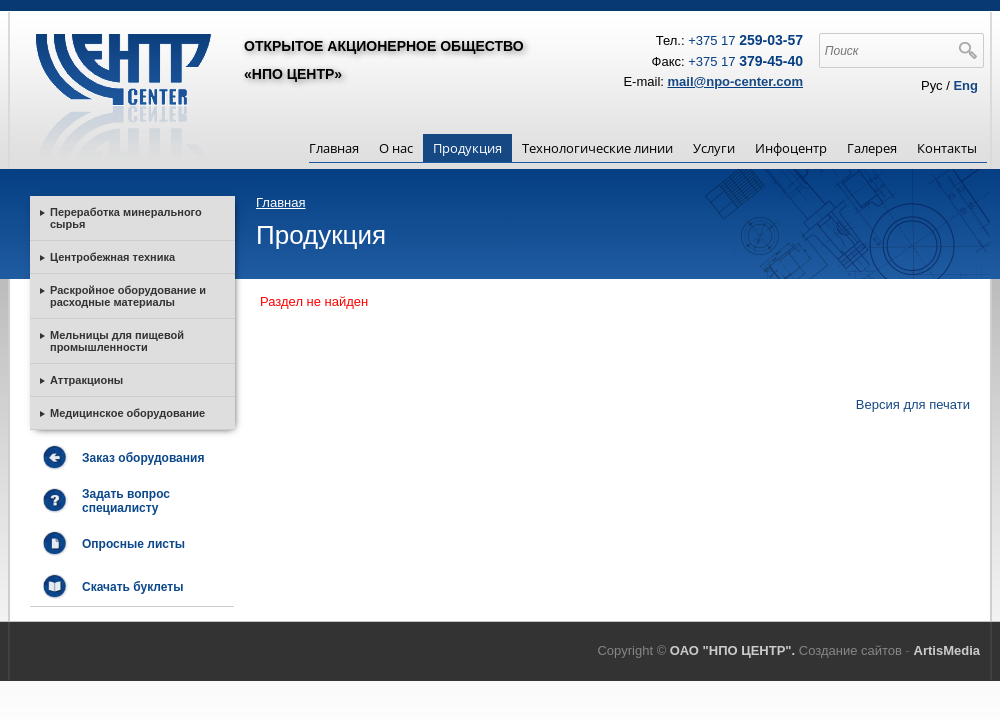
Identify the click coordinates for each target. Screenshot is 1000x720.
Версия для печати (913, 404)
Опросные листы (133, 544)
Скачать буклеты (132, 587)
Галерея (872, 148)
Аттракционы (86, 380)
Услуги (714, 148)
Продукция (467, 148)
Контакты (947, 148)
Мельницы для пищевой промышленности (117, 341)
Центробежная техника (112, 257)
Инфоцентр (791, 148)
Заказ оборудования (143, 458)
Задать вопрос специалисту (126, 501)
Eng (965, 85)
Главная (334, 148)
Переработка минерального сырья (126, 218)
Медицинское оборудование (127, 413)
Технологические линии (597, 148)
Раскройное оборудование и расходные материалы (128, 296)
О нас (396, 148)
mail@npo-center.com (735, 81)
